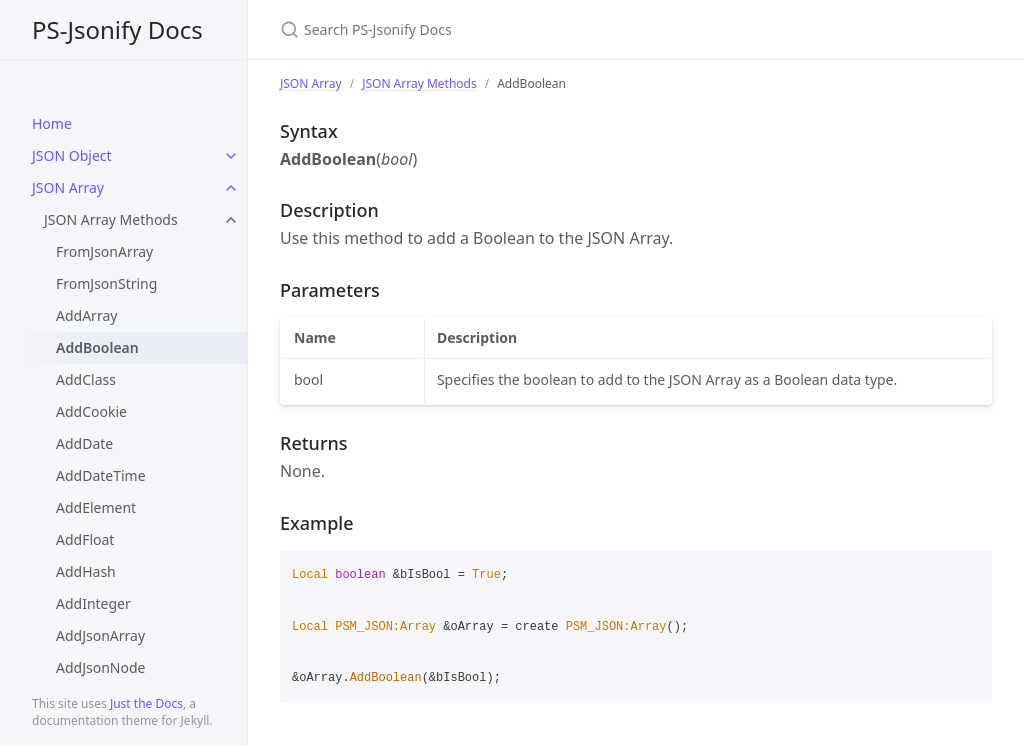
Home (52, 123)
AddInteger (93, 603)
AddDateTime (101, 475)
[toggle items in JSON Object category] (231, 156)
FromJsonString (106, 283)
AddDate (84, 443)
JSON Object (72, 155)
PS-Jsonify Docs (117, 29)
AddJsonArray (100, 635)
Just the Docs (146, 703)
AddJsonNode (100, 667)
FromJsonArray (104, 251)
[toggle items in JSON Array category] (231, 188)
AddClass (86, 379)
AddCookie (91, 411)
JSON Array (68, 187)
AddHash (86, 571)
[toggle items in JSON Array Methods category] (231, 220)
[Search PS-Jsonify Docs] (516, 29)
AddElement (96, 507)
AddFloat (85, 539)
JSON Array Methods (111, 219)
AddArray (86, 315)
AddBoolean (97, 347)
